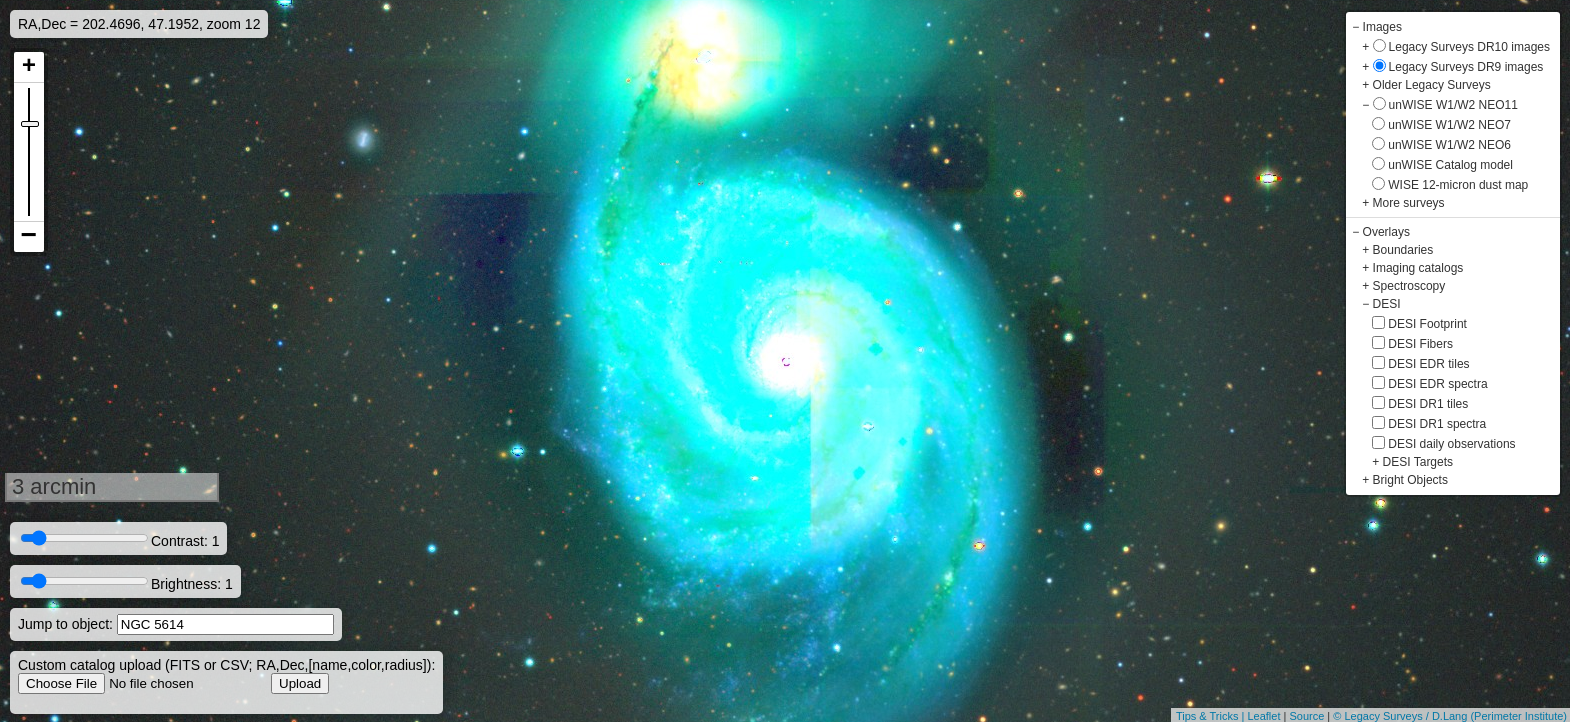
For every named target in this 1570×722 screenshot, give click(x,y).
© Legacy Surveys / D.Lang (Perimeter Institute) (1450, 716)
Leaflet (1263, 716)
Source (1306, 716)
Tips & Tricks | (1212, 716)
